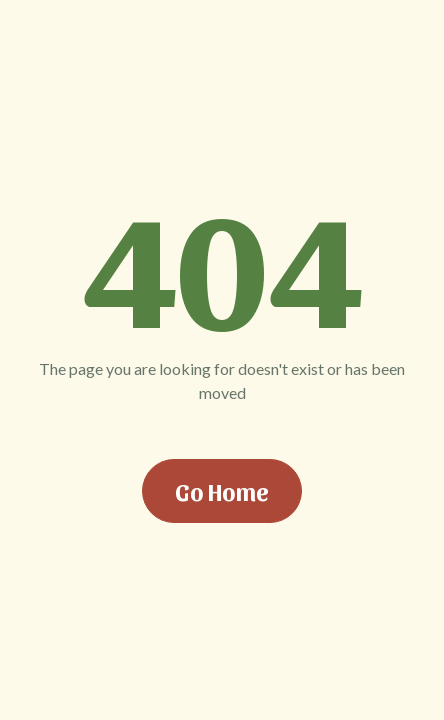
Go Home (222, 491)
